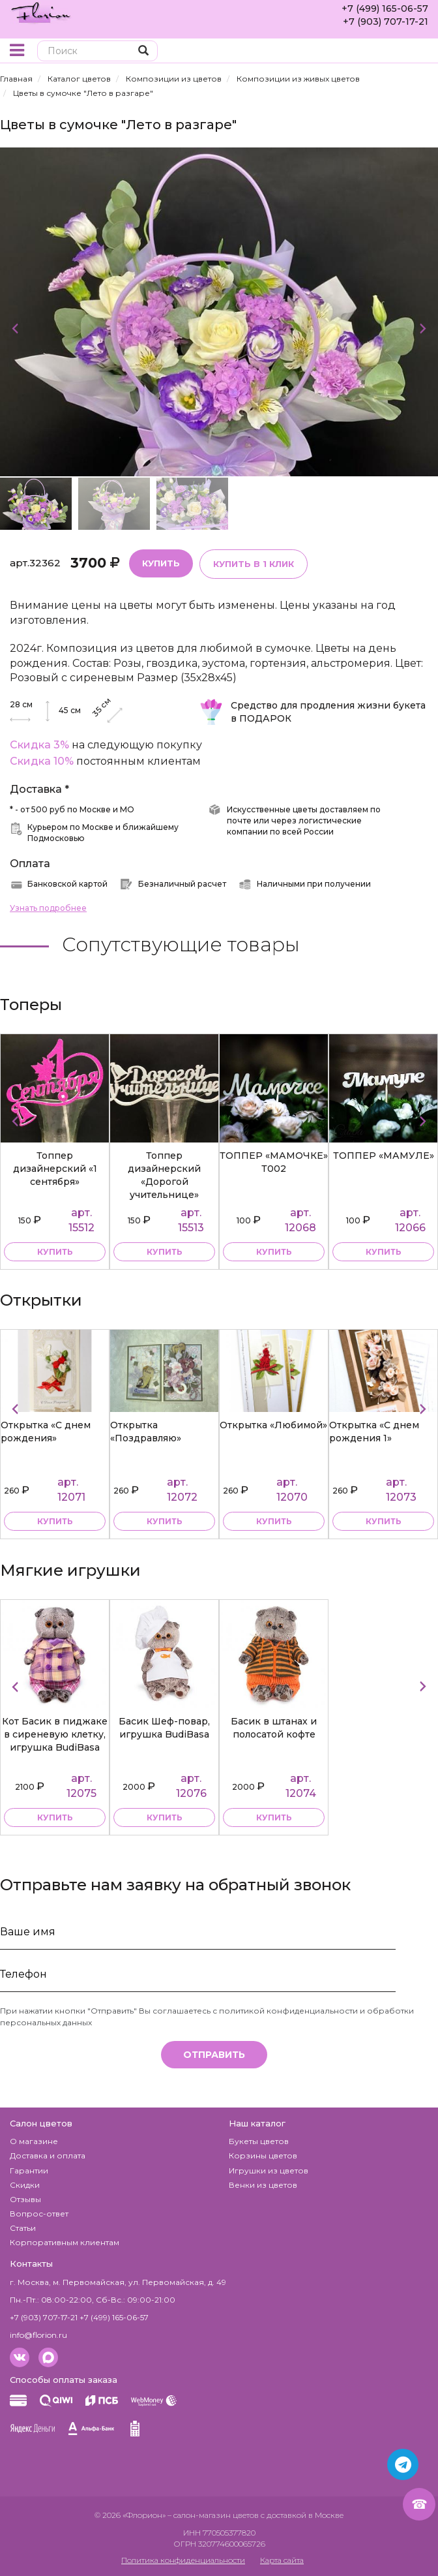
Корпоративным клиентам (64, 2242)
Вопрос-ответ (39, 2213)
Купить (161, 563)
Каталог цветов (79, 79)
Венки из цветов (263, 2185)
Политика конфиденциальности (183, 2560)
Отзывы (25, 2199)
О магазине (34, 2141)
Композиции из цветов (174, 79)
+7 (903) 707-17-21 (385, 21)
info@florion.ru (38, 2335)
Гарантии (29, 2170)
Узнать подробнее (48, 908)
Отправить (214, 2055)
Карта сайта (282, 2560)
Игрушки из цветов (268, 2170)
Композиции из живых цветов (298, 79)
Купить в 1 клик (253, 564)
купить (55, 1252)
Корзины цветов (263, 2155)
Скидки (25, 2185)
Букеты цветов (259, 2141)
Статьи (23, 2228)
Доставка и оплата (47, 2155)
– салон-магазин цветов (213, 2515)
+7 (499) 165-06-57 (385, 8)
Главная (16, 79)
